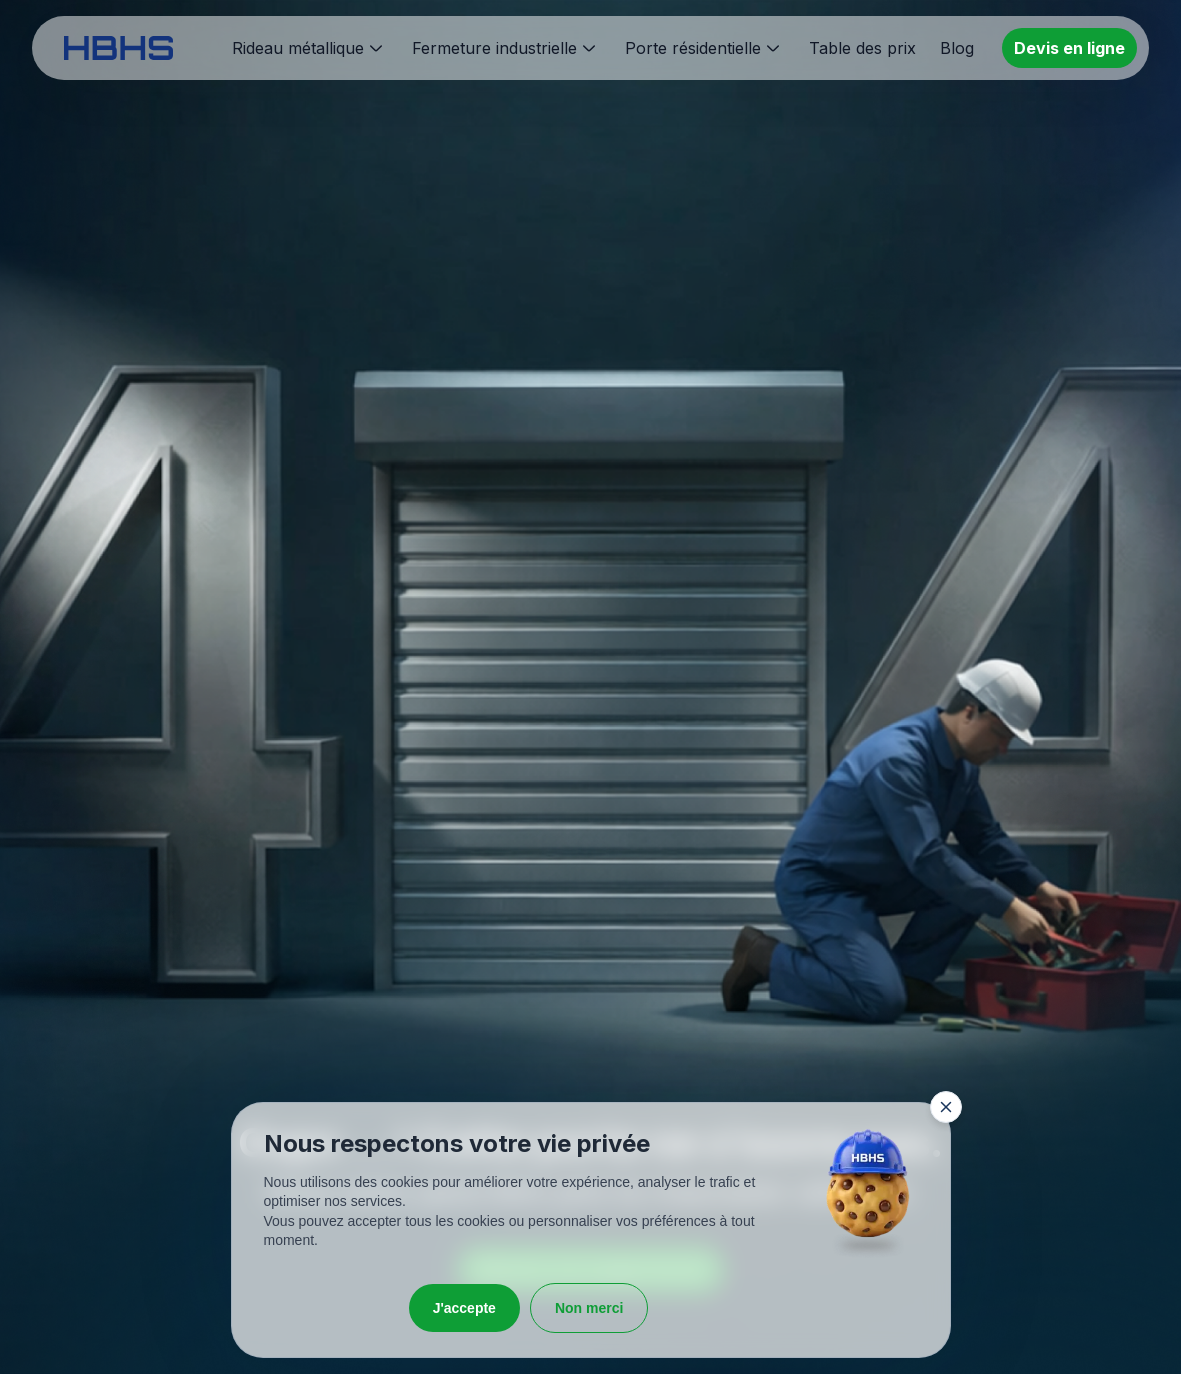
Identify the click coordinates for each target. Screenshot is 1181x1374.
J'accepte (464, 1308)
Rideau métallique (298, 48)
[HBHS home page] (118, 48)
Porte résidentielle (693, 48)
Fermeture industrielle (494, 48)
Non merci (589, 1308)
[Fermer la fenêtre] (946, 1107)
